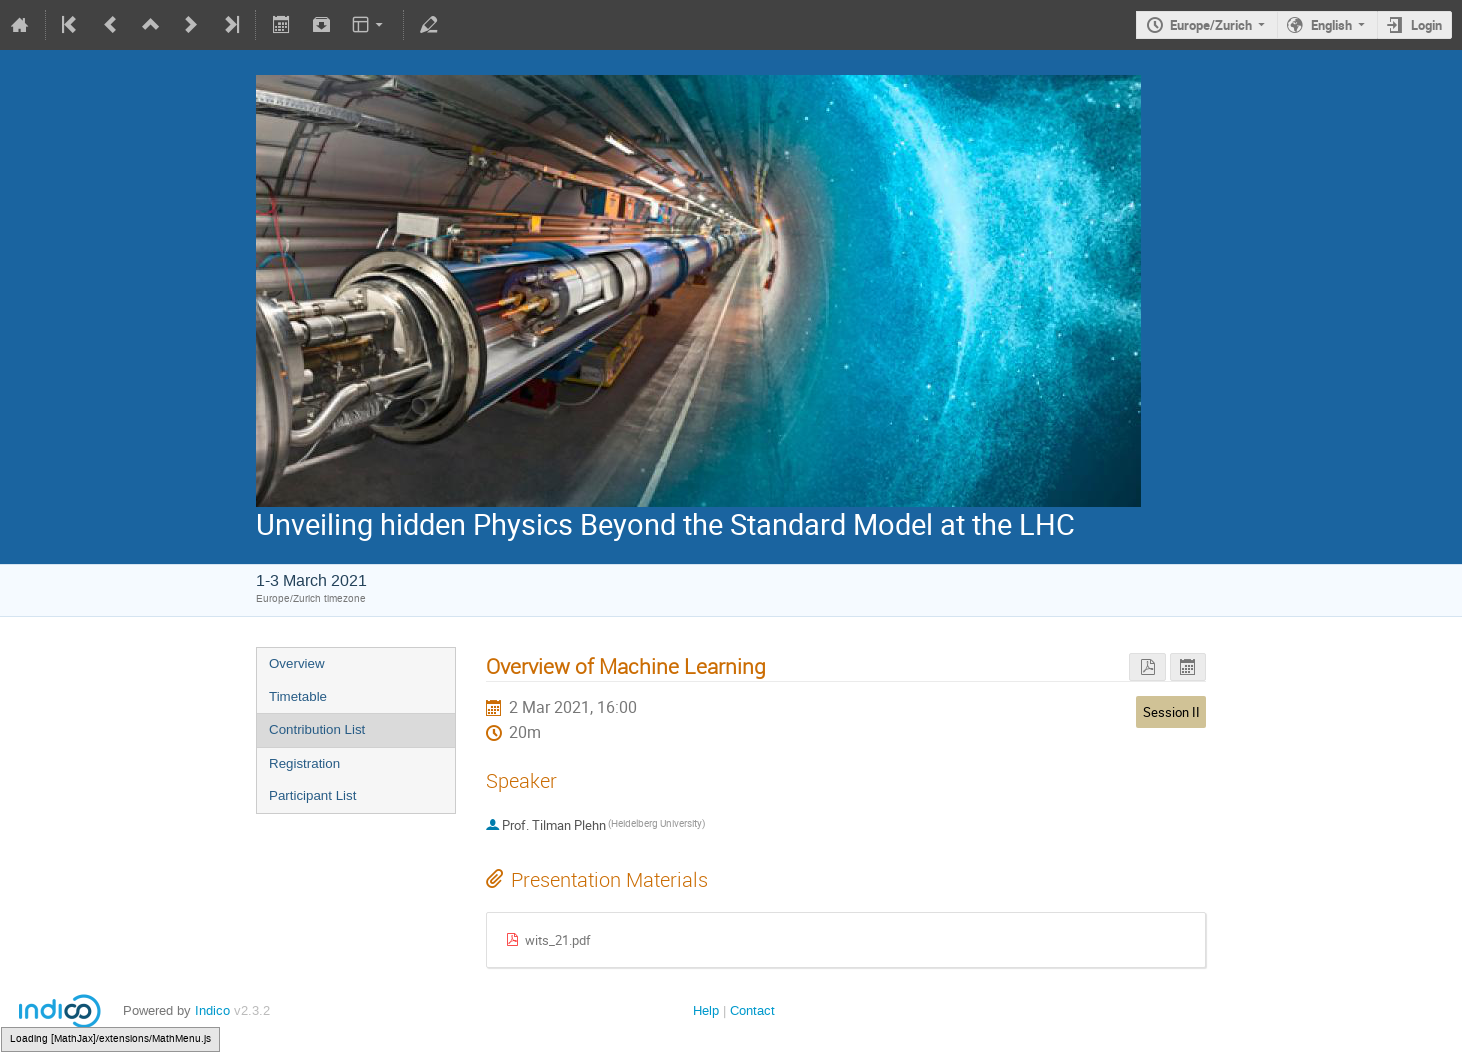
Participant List (312, 795)
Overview (297, 663)
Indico (212, 1010)
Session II (1171, 712)
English (1331, 25)
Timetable (298, 696)
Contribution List (317, 729)
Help (706, 1010)
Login (1426, 25)
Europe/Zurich (1211, 25)
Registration (304, 763)
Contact (752, 1010)
